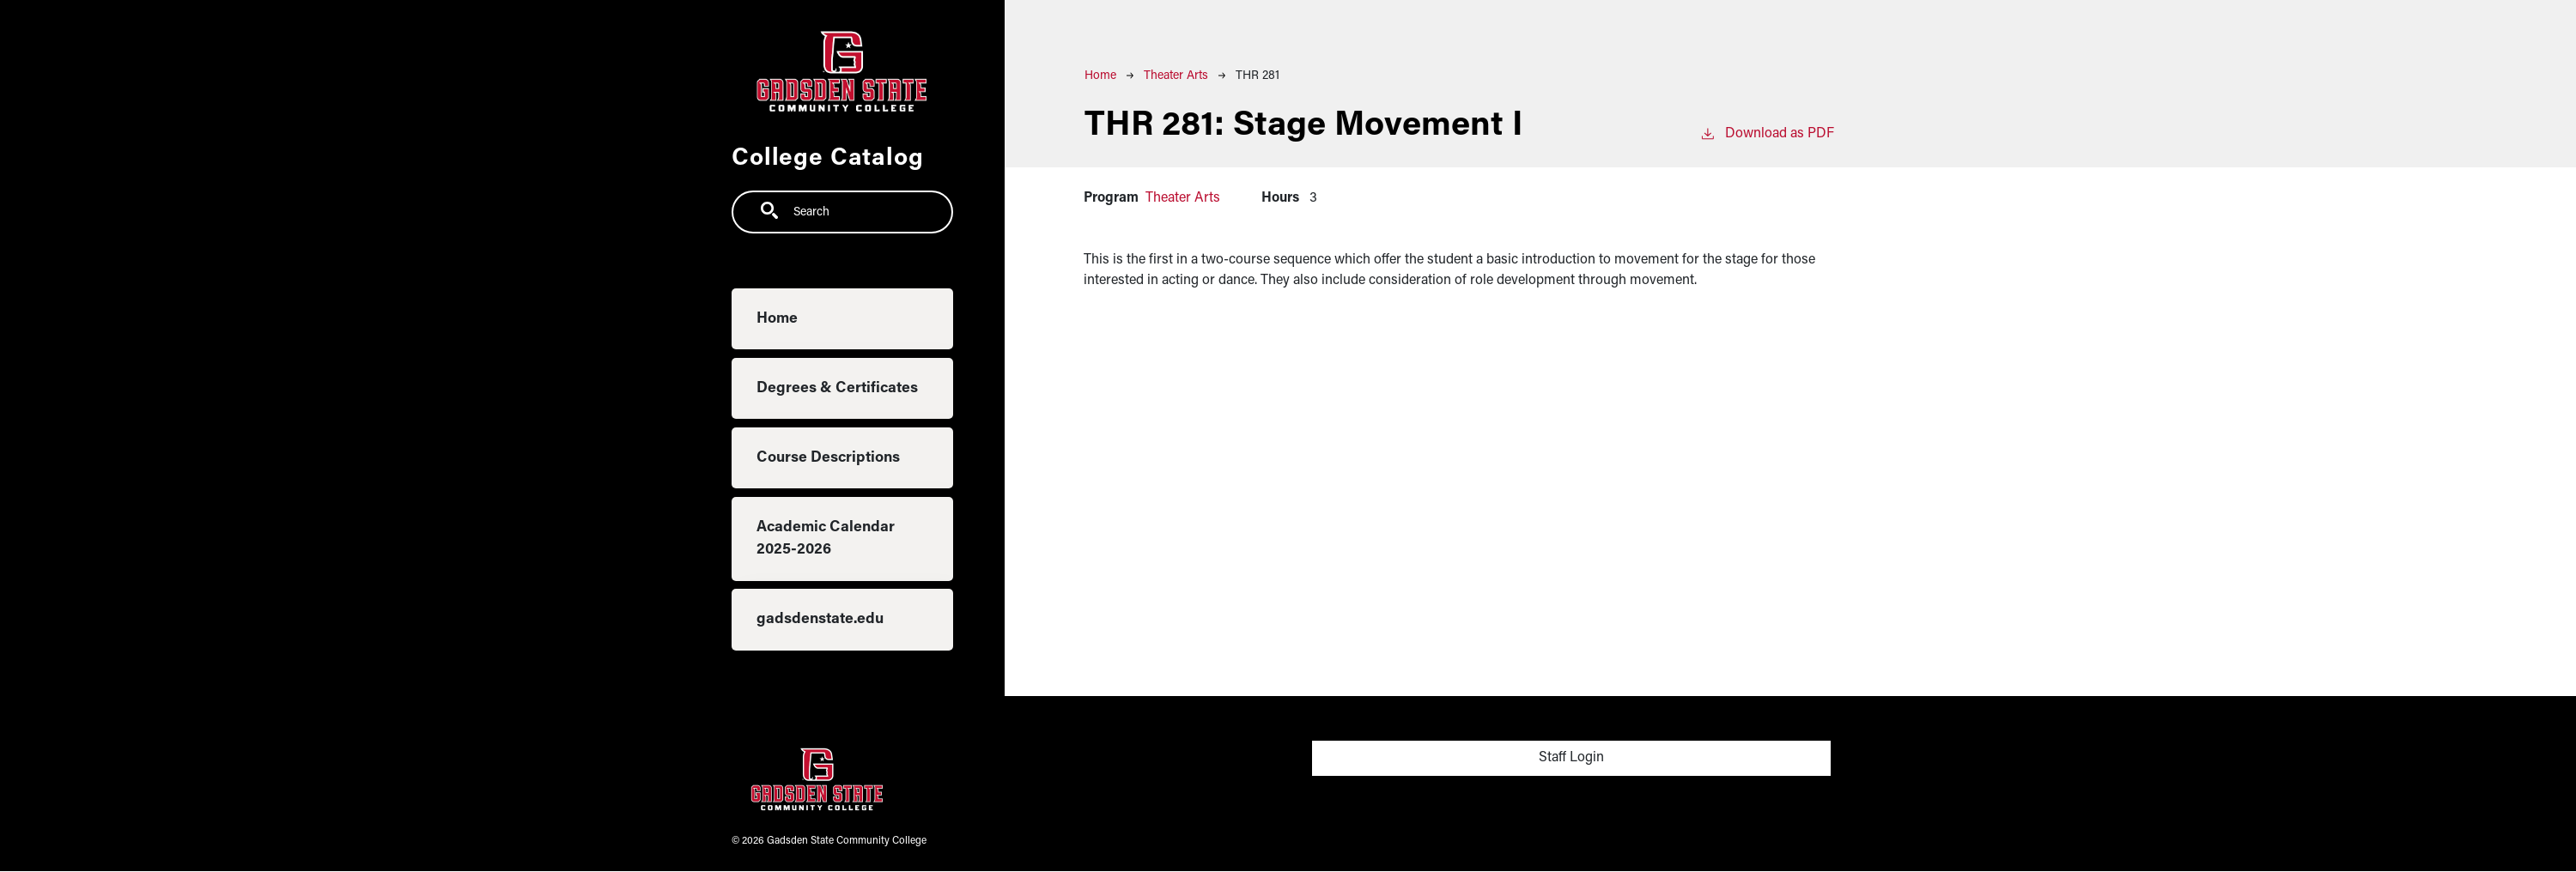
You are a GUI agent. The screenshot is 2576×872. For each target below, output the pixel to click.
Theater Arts (1176, 76)
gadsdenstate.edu (820, 619)
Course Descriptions (828, 458)
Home (777, 319)
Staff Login (1571, 758)
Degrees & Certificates (837, 388)
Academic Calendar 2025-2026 (825, 538)
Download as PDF (1766, 132)
